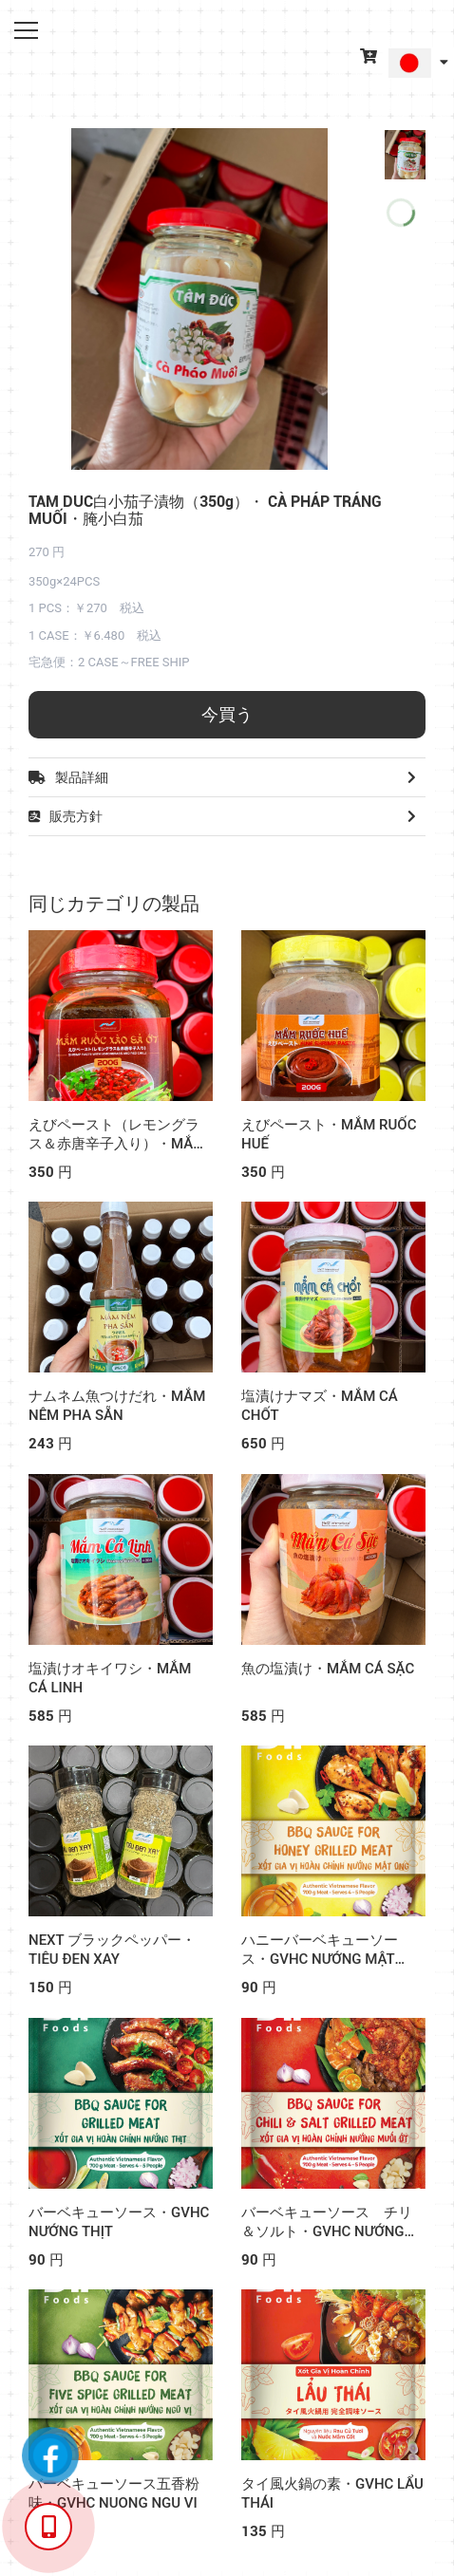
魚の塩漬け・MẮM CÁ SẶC (327, 1668)
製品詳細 (227, 777)
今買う (227, 714)
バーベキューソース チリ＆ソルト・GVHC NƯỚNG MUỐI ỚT (326, 2231)
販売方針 (227, 816)
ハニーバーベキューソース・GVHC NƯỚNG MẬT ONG (319, 1959)
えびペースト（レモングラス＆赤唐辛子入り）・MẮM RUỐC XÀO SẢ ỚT (116, 1143)
